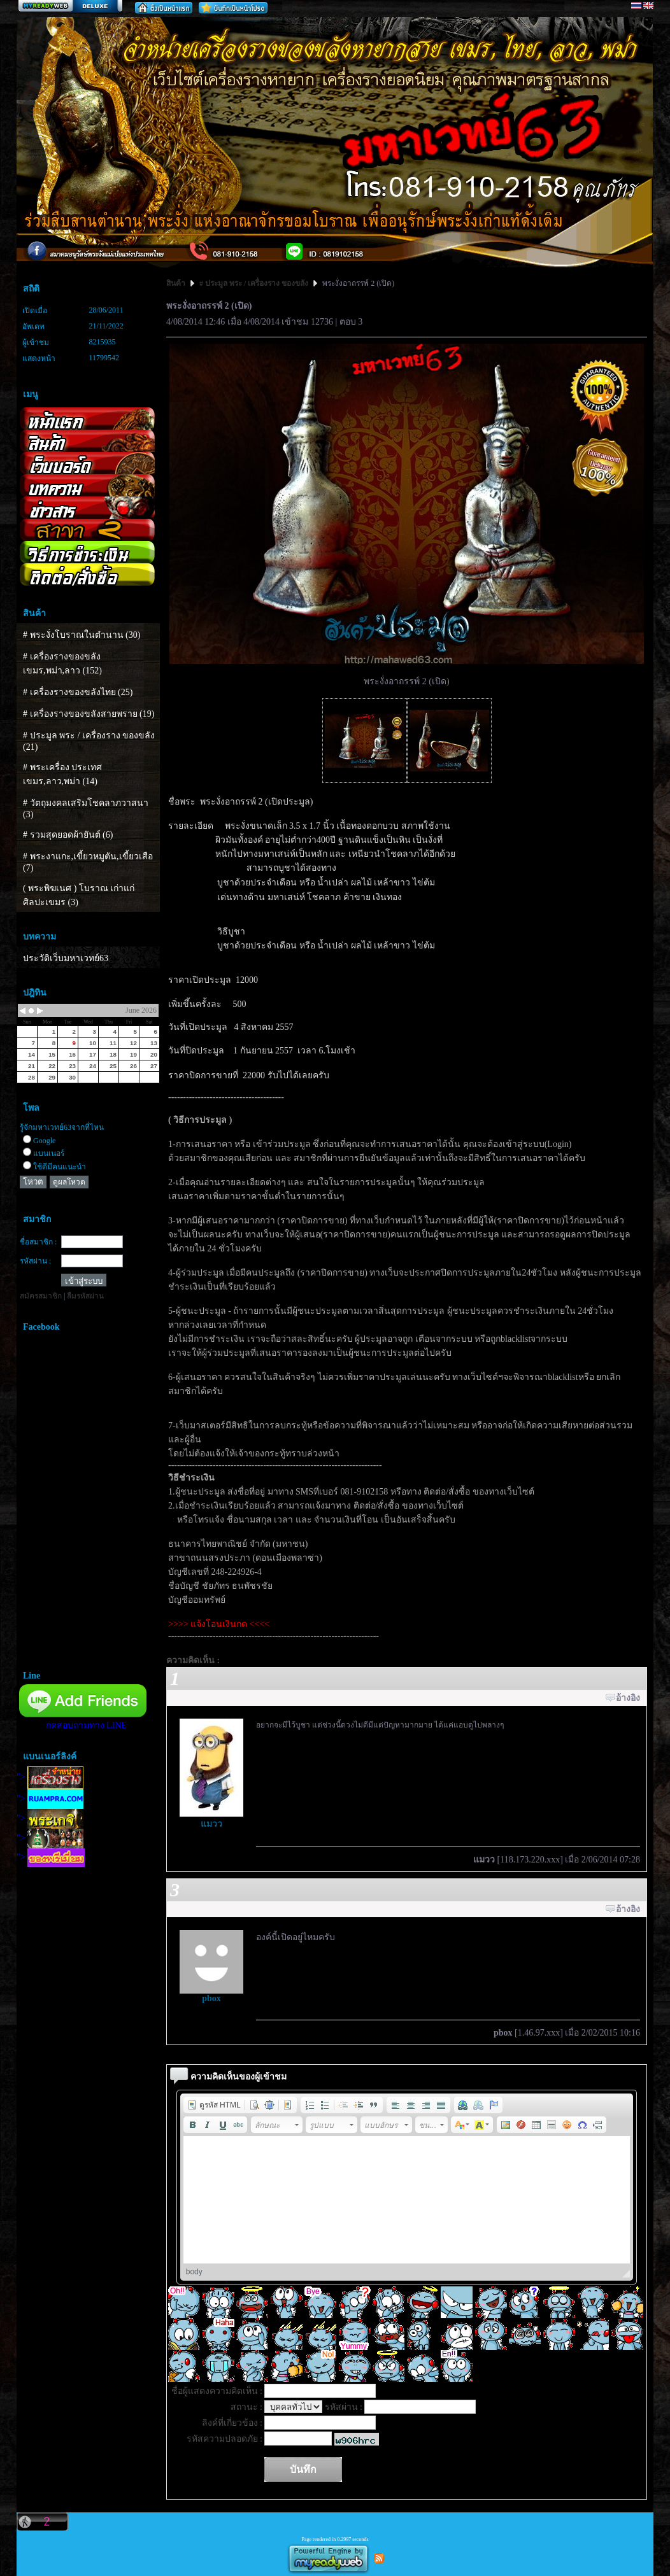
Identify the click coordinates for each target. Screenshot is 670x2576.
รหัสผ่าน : (35, 1260)
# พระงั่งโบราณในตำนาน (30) (81, 635)
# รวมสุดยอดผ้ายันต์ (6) (68, 835)
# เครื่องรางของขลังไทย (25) (77, 692)
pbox (211, 1998)
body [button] (194, 2271)
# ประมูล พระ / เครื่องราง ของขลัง (253, 283)
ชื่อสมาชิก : (38, 1241)
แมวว (211, 1824)
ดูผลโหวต (69, 1182)
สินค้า (176, 283)
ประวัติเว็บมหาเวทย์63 (65, 958)
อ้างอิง (628, 1698)
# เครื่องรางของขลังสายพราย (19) (88, 714)
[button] (214, 2105)
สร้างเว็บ (70, 7)
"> (50, 1777)
